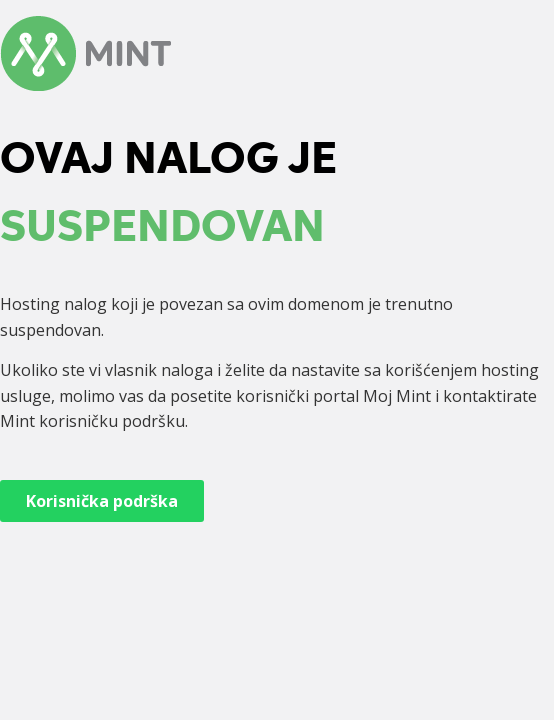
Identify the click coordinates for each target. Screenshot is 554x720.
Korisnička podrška (102, 501)
